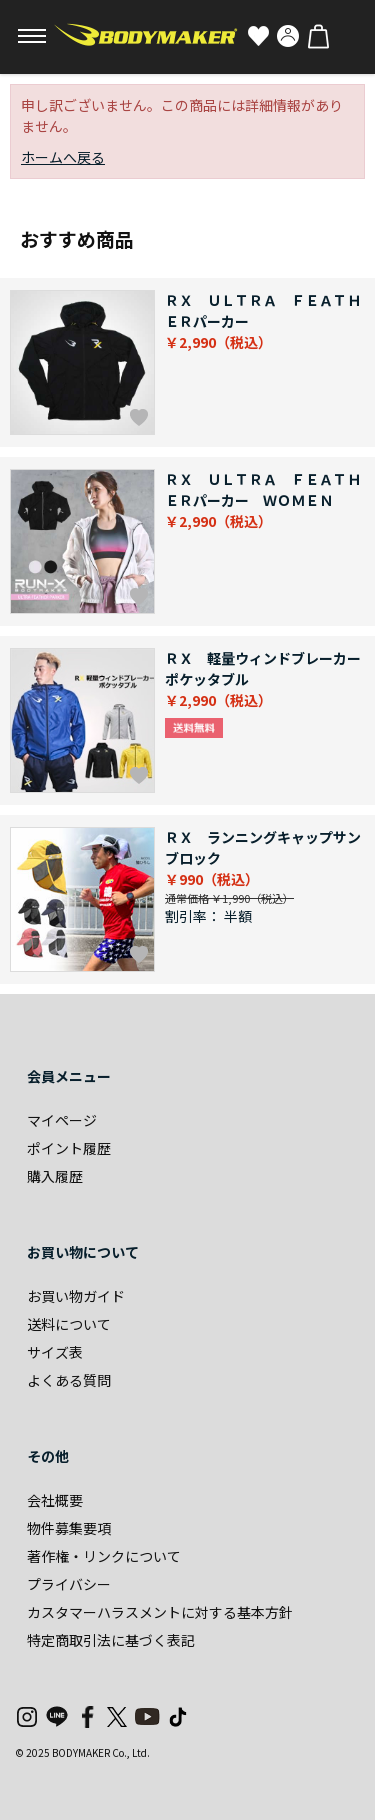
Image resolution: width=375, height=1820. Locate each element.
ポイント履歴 (69, 1148)
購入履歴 (55, 1176)
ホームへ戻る (63, 157)
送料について (69, 1324)
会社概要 (55, 1500)
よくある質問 (69, 1380)
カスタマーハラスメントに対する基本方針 (160, 1612)
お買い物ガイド (76, 1296)
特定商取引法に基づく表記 (111, 1640)
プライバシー (69, 1584)
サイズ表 (55, 1352)
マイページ (62, 1120)
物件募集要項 (69, 1528)
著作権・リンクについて (104, 1556)
